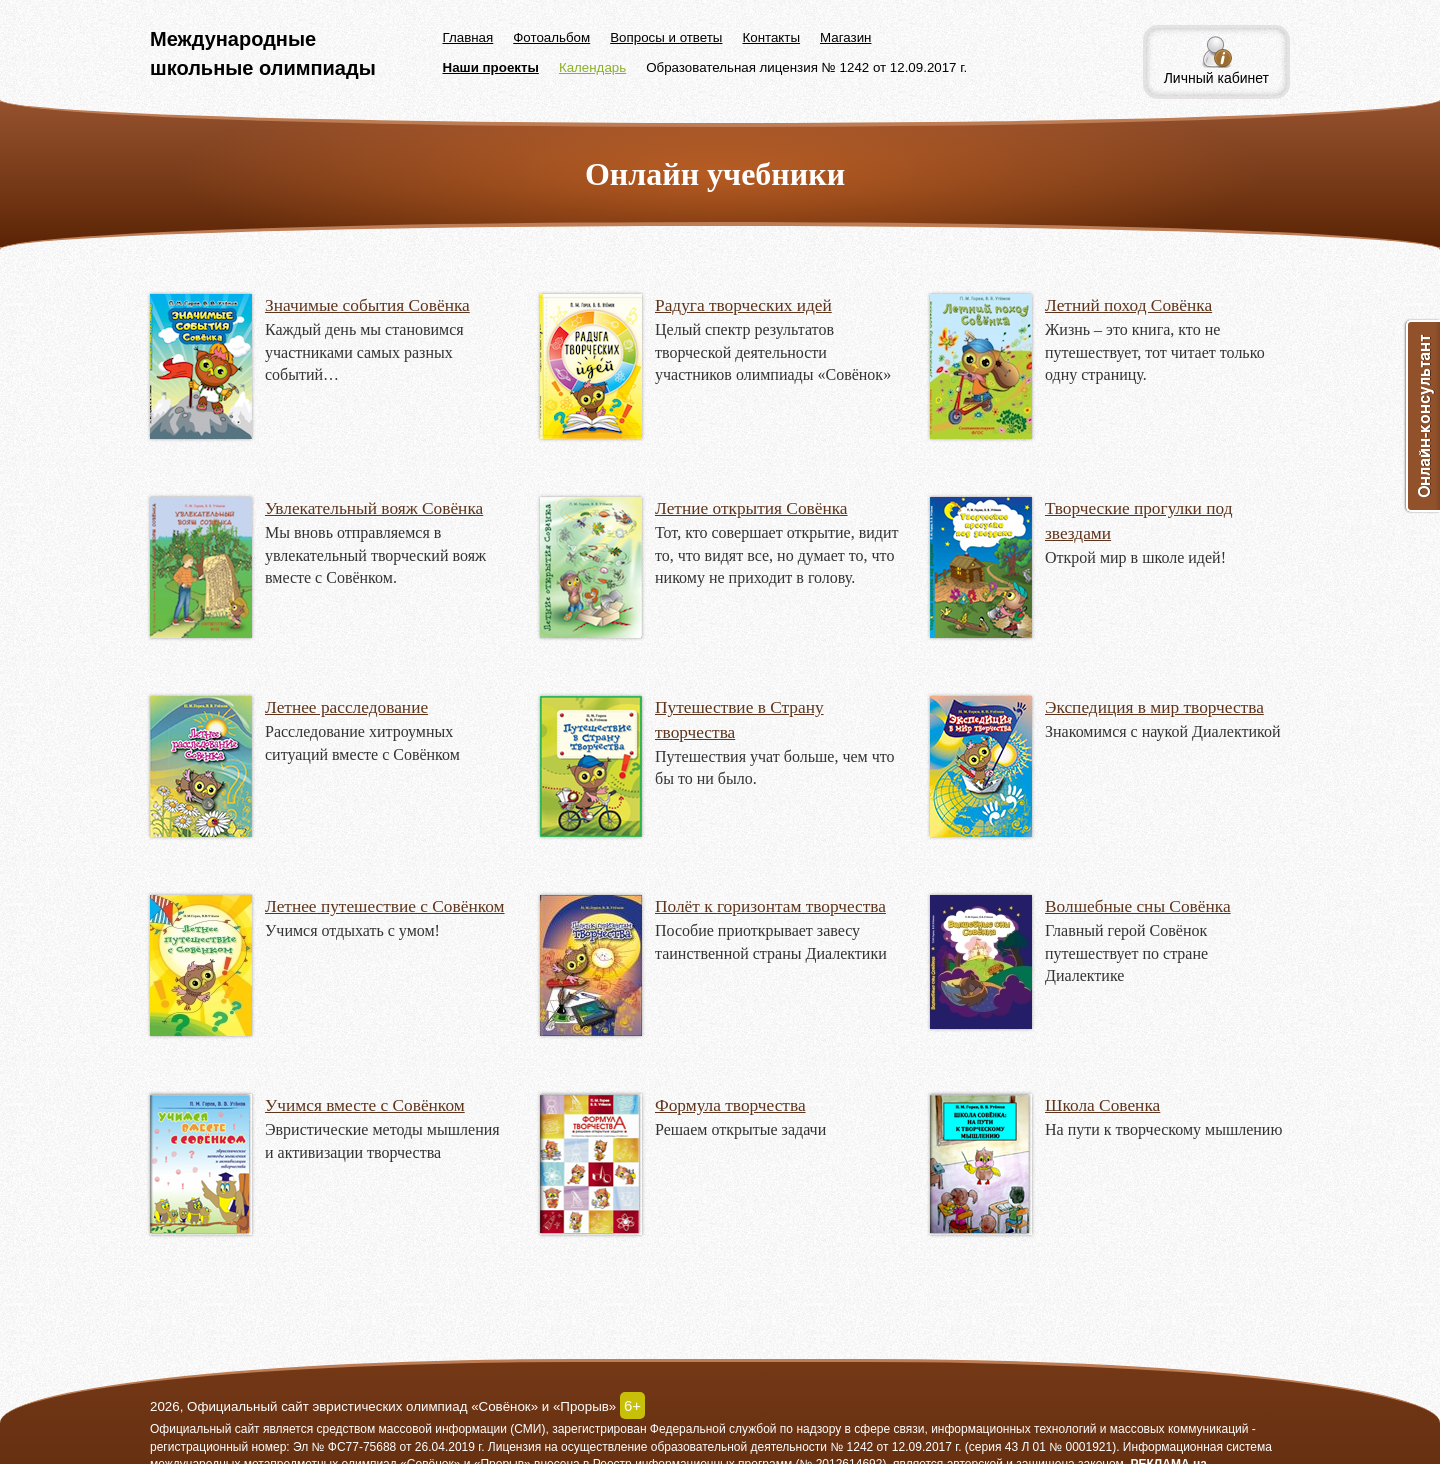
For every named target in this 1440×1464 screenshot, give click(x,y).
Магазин (845, 37)
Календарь (592, 67)
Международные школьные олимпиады (263, 53)
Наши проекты (491, 67)
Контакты (771, 37)
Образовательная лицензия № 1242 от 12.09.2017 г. (806, 67)
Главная (468, 37)
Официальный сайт (205, 1429)
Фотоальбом (551, 37)
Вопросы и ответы (666, 37)
